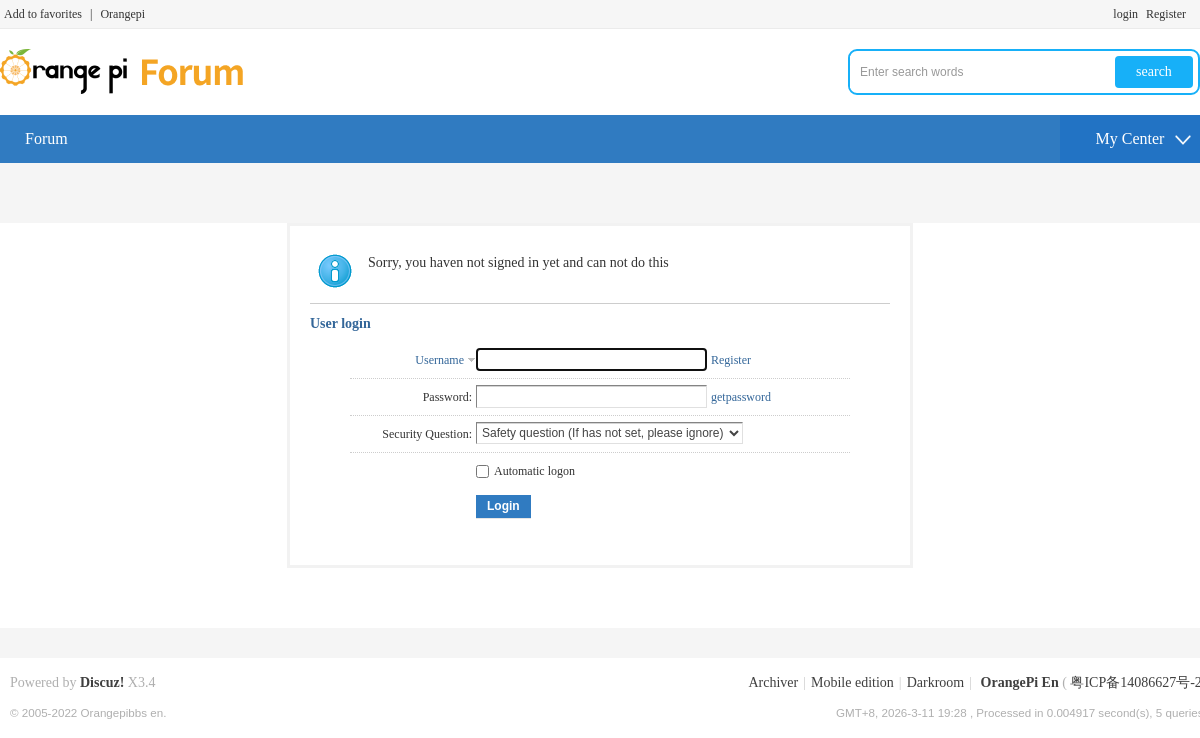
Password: (447, 397)
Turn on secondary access (1195, 14)
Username (439, 360)
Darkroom (936, 682)
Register (1166, 14)
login (1125, 14)
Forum (46, 138)
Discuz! (102, 682)
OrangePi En (1020, 682)
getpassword (741, 397)
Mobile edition (852, 682)
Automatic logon (525, 471)
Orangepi (122, 14)
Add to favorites (43, 14)
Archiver (773, 682)
